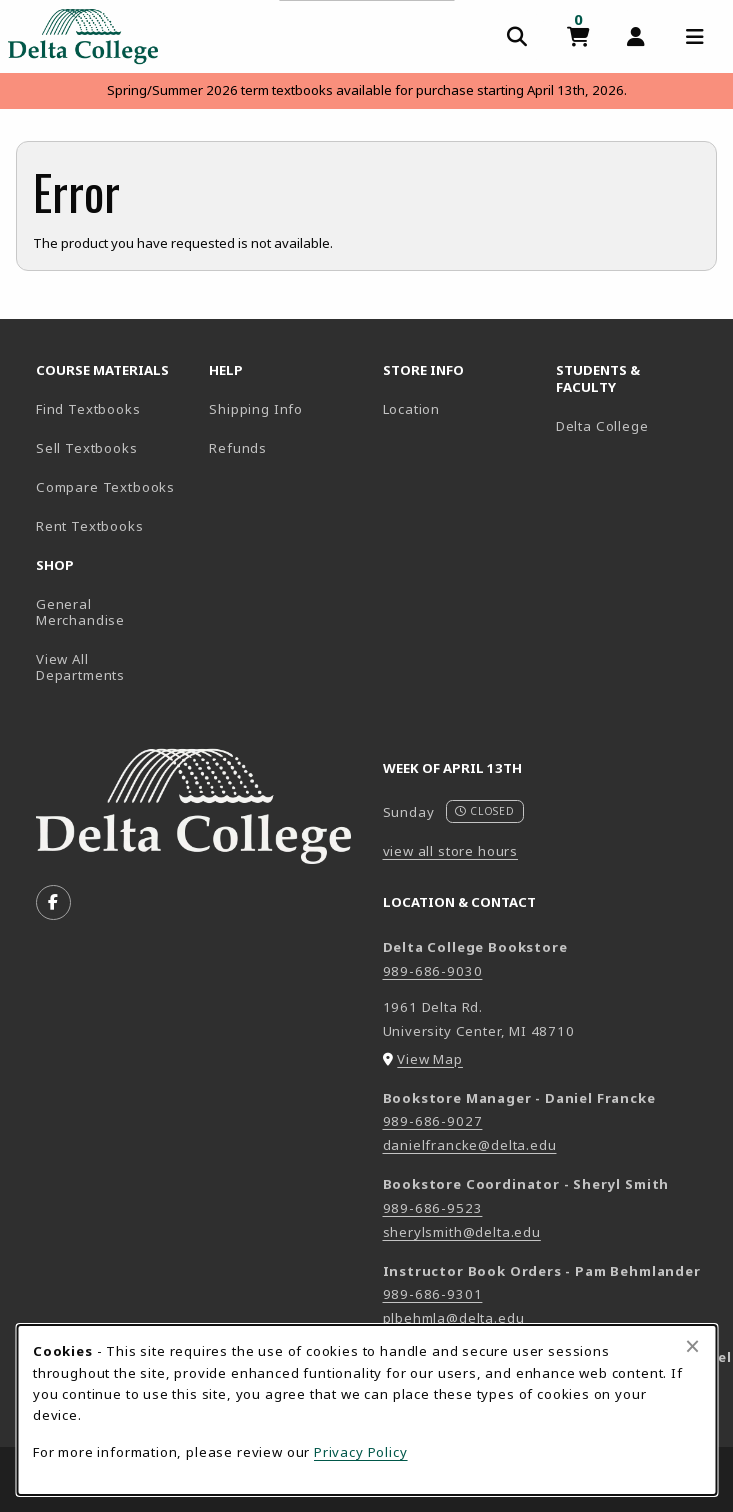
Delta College (634, 425)
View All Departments (80, 667)
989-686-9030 (433, 971)
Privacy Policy (361, 1452)
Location (412, 409)
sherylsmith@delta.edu (462, 1232)
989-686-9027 (433, 1121)
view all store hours (451, 851)
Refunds (238, 448)
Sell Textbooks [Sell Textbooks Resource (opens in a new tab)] (87, 448)
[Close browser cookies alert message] (692, 1346)
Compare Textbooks (114, 486)
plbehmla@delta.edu (454, 1318)
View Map (430, 1059)
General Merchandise (80, 612)
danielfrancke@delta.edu (470, 1145)
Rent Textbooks (90, 526)
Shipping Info (256, 409)
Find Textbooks (88, 409)
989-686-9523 (433, 1208)
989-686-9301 (433, 1294)
